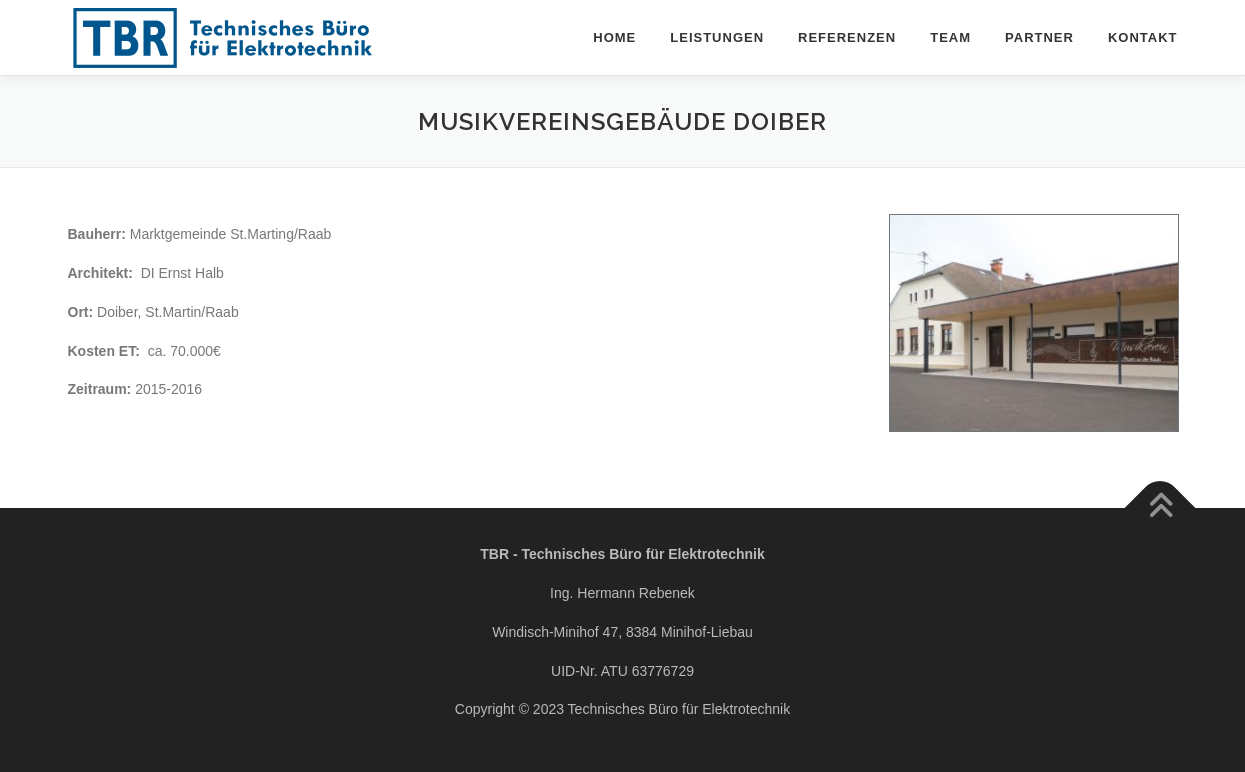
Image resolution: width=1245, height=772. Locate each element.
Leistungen (717, 37)
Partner (1039, 37)
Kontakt (1143, 37)
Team (950, 37)
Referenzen (847, 37)
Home (614, 37)
